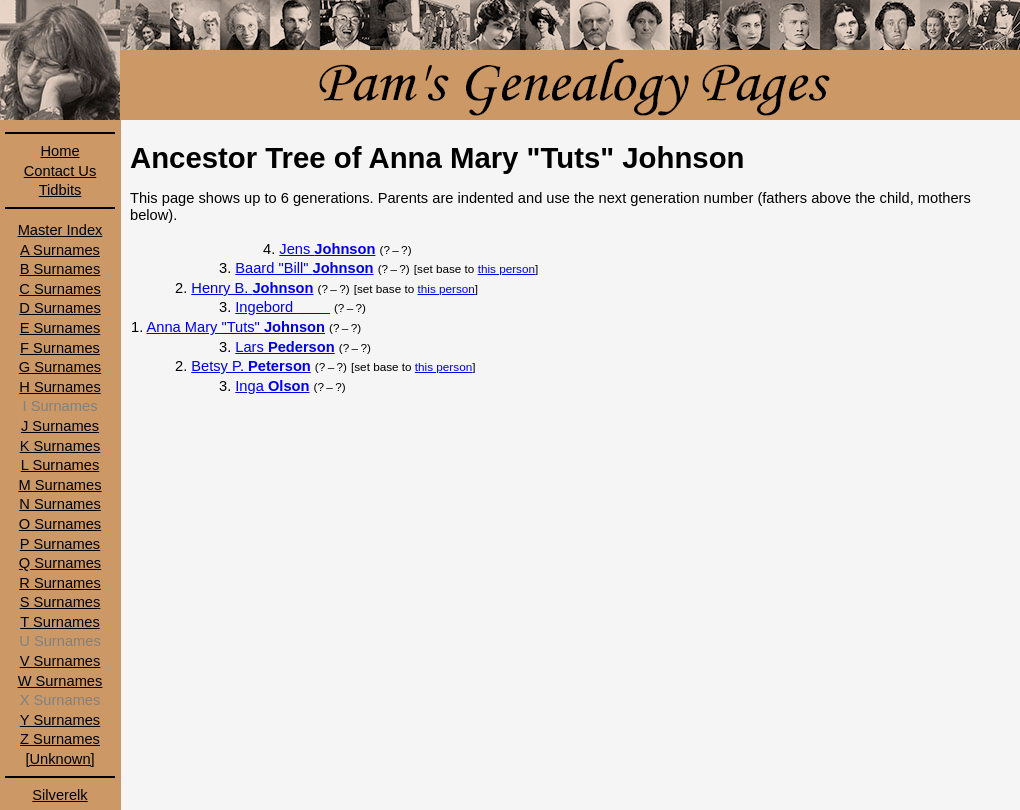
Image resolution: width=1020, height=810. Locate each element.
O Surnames (60, 524)
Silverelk (59, 795)
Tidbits (60, 190)
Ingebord (282, 307)
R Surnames (59, 583)
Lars (284, 347)
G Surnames (60, 367)
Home (59, 151)
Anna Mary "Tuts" (236, 327)
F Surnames (60, 348)
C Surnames (59, 289)
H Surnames (59, 387)
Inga (272, 386)
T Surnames (60, 622)
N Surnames (59, 504)
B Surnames (60, 269)
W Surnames (60, 681)
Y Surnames (60, 720)
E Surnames (60, 328)
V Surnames (60, 661)
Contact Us (60, 171)
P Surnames (60, 544)
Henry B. (252, 288)
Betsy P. (250, 366)
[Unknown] (59, 759)
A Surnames (60, 250)
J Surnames (60, 426)
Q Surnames (60, 563)
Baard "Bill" (304, 268)
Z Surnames (60, 739)
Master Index (60, 230)
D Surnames (59, 308)
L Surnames (60, 465)
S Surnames (60, 602)
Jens (327, 249)
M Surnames (59, 485)
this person (506, 268)
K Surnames (60, 446)
